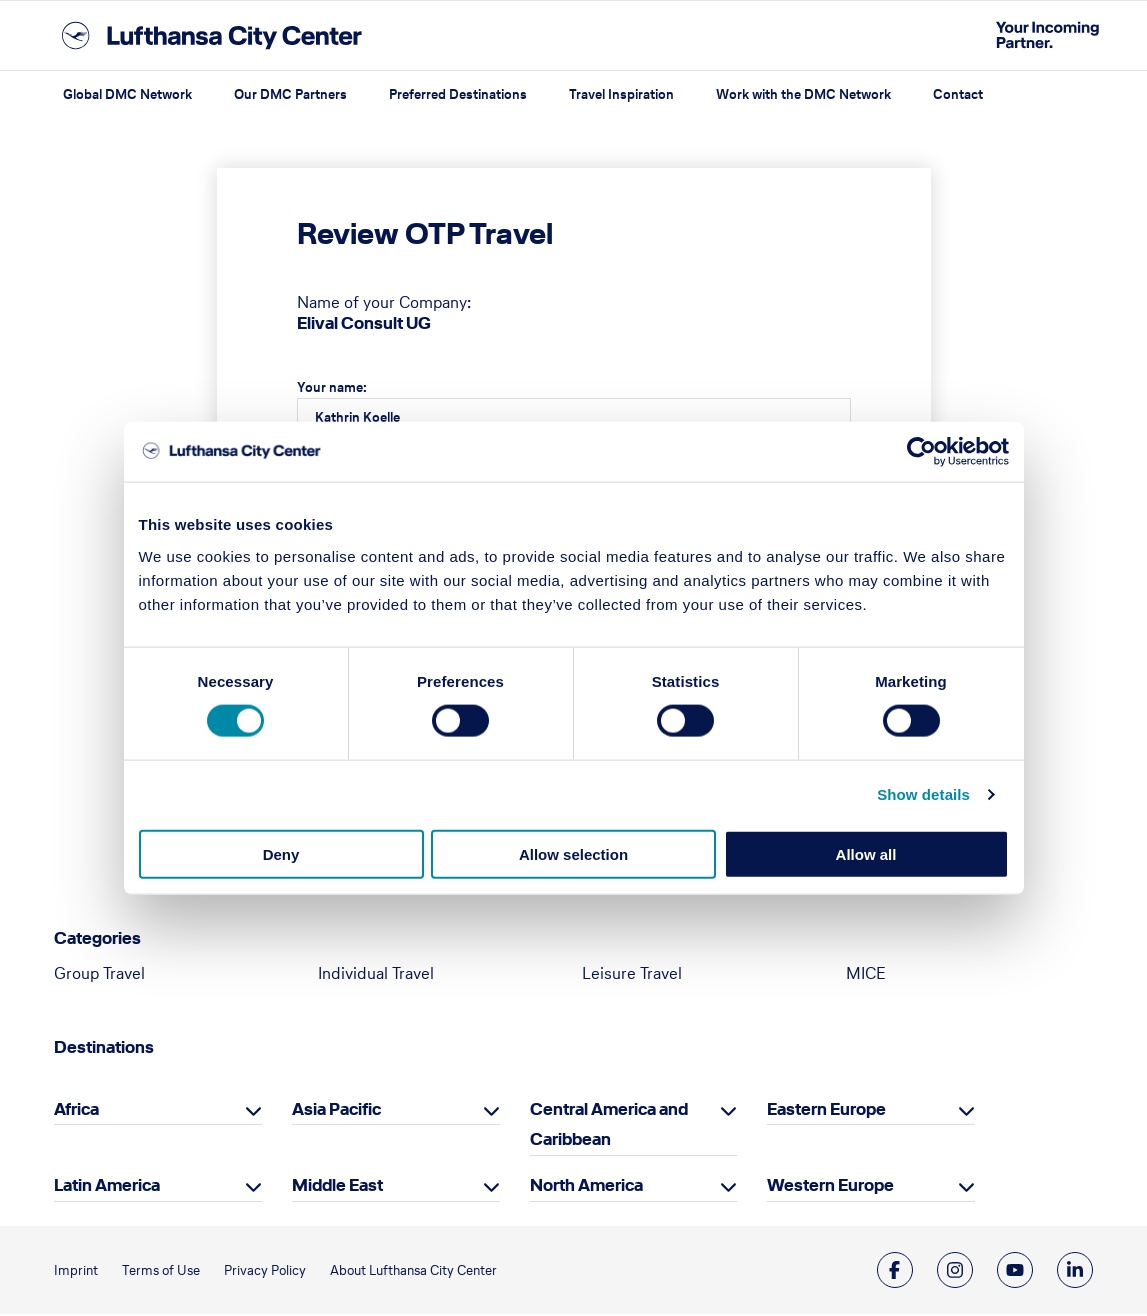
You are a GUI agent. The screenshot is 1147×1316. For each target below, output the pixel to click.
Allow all (866, 853)
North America (586, 1187)
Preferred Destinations (458, 94)
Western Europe (830, 1187)
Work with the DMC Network (803, 94)
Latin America (107, 1187)
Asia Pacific (336, 1111)
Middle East (337, 1187)
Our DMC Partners (290, 94)
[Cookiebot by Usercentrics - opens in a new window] (921, 452)
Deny (281, 853)
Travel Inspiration (621, 94)
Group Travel (99, 975)
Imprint (76, 1272)
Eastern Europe (826, 1111)
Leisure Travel (632, 975)
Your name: (332, 387)
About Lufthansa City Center (413, 1272)
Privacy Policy (265, 1272)
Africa (76, 1111)
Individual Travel (376, 975)
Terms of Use (161, 1272)
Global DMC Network (127, 94)
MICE (866, 975)
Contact (958, 94)
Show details (923, 794)
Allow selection (573, 853)
